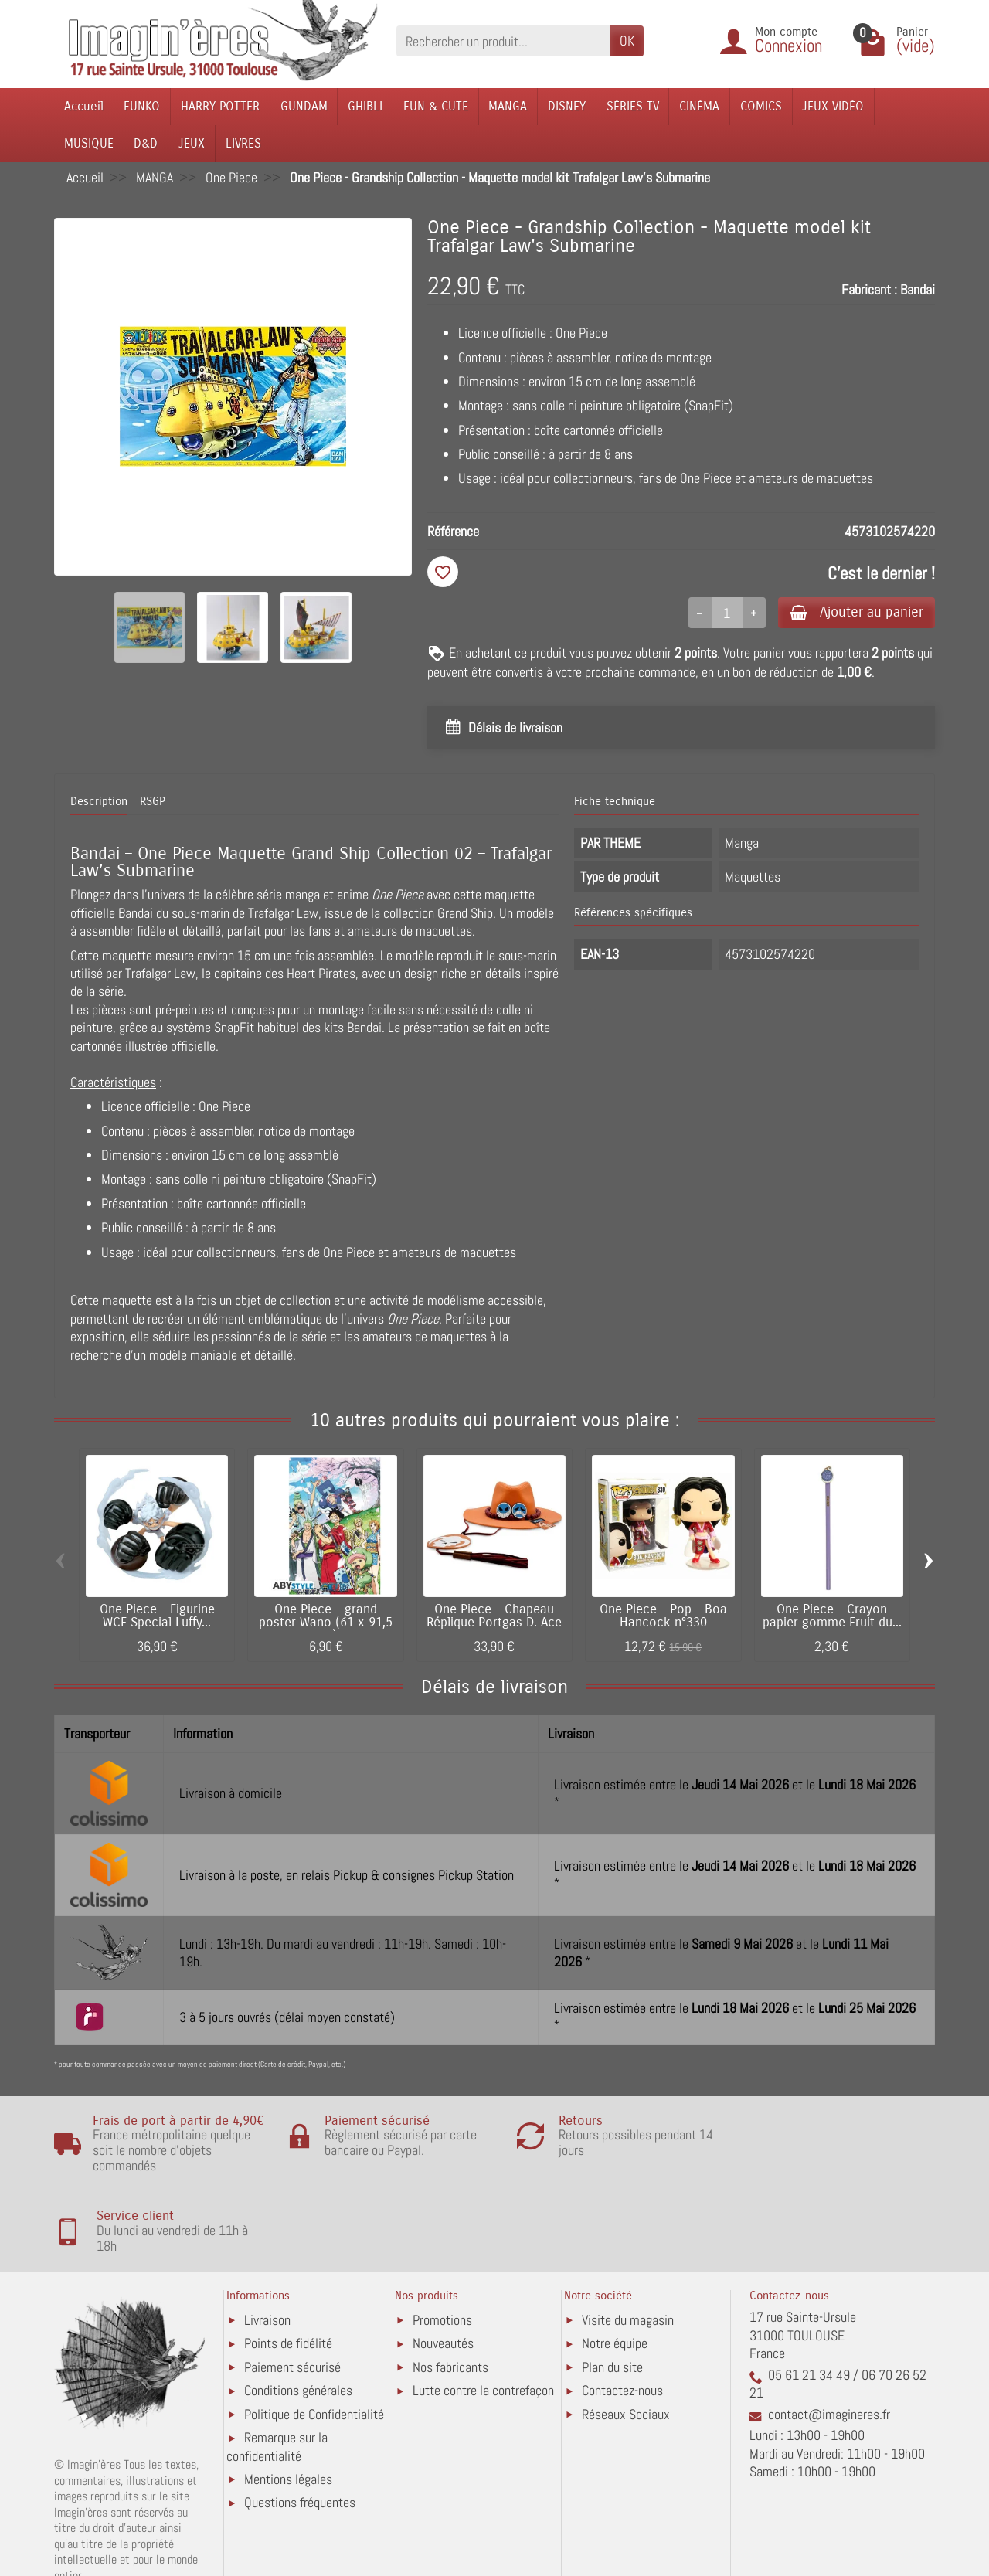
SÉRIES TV (633, 106)
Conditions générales (298, 2324)
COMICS (761, 106)
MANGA (507, 106)
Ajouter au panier (853, 612)
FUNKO (142, 106)
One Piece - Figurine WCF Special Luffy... (157, 1617)
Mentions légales (288, 2413)
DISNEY (567, 106)
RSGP (152, 803)
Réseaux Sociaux (626, 2348)
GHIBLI (365, 106)
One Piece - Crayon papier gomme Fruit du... (832, 1617)
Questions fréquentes (299, 2436)
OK (627, 40)
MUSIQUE (89, 143)
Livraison (267, 2254)
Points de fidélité (288, 2277)
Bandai (917, 289)
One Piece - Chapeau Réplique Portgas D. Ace (494, 1617)
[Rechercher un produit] (503, 40)
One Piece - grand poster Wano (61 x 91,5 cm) (326, 1624)
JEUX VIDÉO (833, 106)
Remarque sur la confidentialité (277, 2381)
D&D (146, 143)
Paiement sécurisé (292, 2301)
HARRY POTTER (220, 106)
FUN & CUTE (435, 106)
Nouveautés (443, 2277)
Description (98, 803)
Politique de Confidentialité (314, 2348)
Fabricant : (869, 289)
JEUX (191, 143)
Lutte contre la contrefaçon (483, 2324)
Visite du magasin (628, 2254)
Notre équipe (614, 2277)
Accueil (84, 106)
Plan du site (612, 2301)
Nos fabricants (450, 2301)
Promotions (442, 2254)
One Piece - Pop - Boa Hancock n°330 (663, 1617)
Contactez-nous (622, 2324)
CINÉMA (699, 106)
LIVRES (243, 143)
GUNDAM (304, 106)
